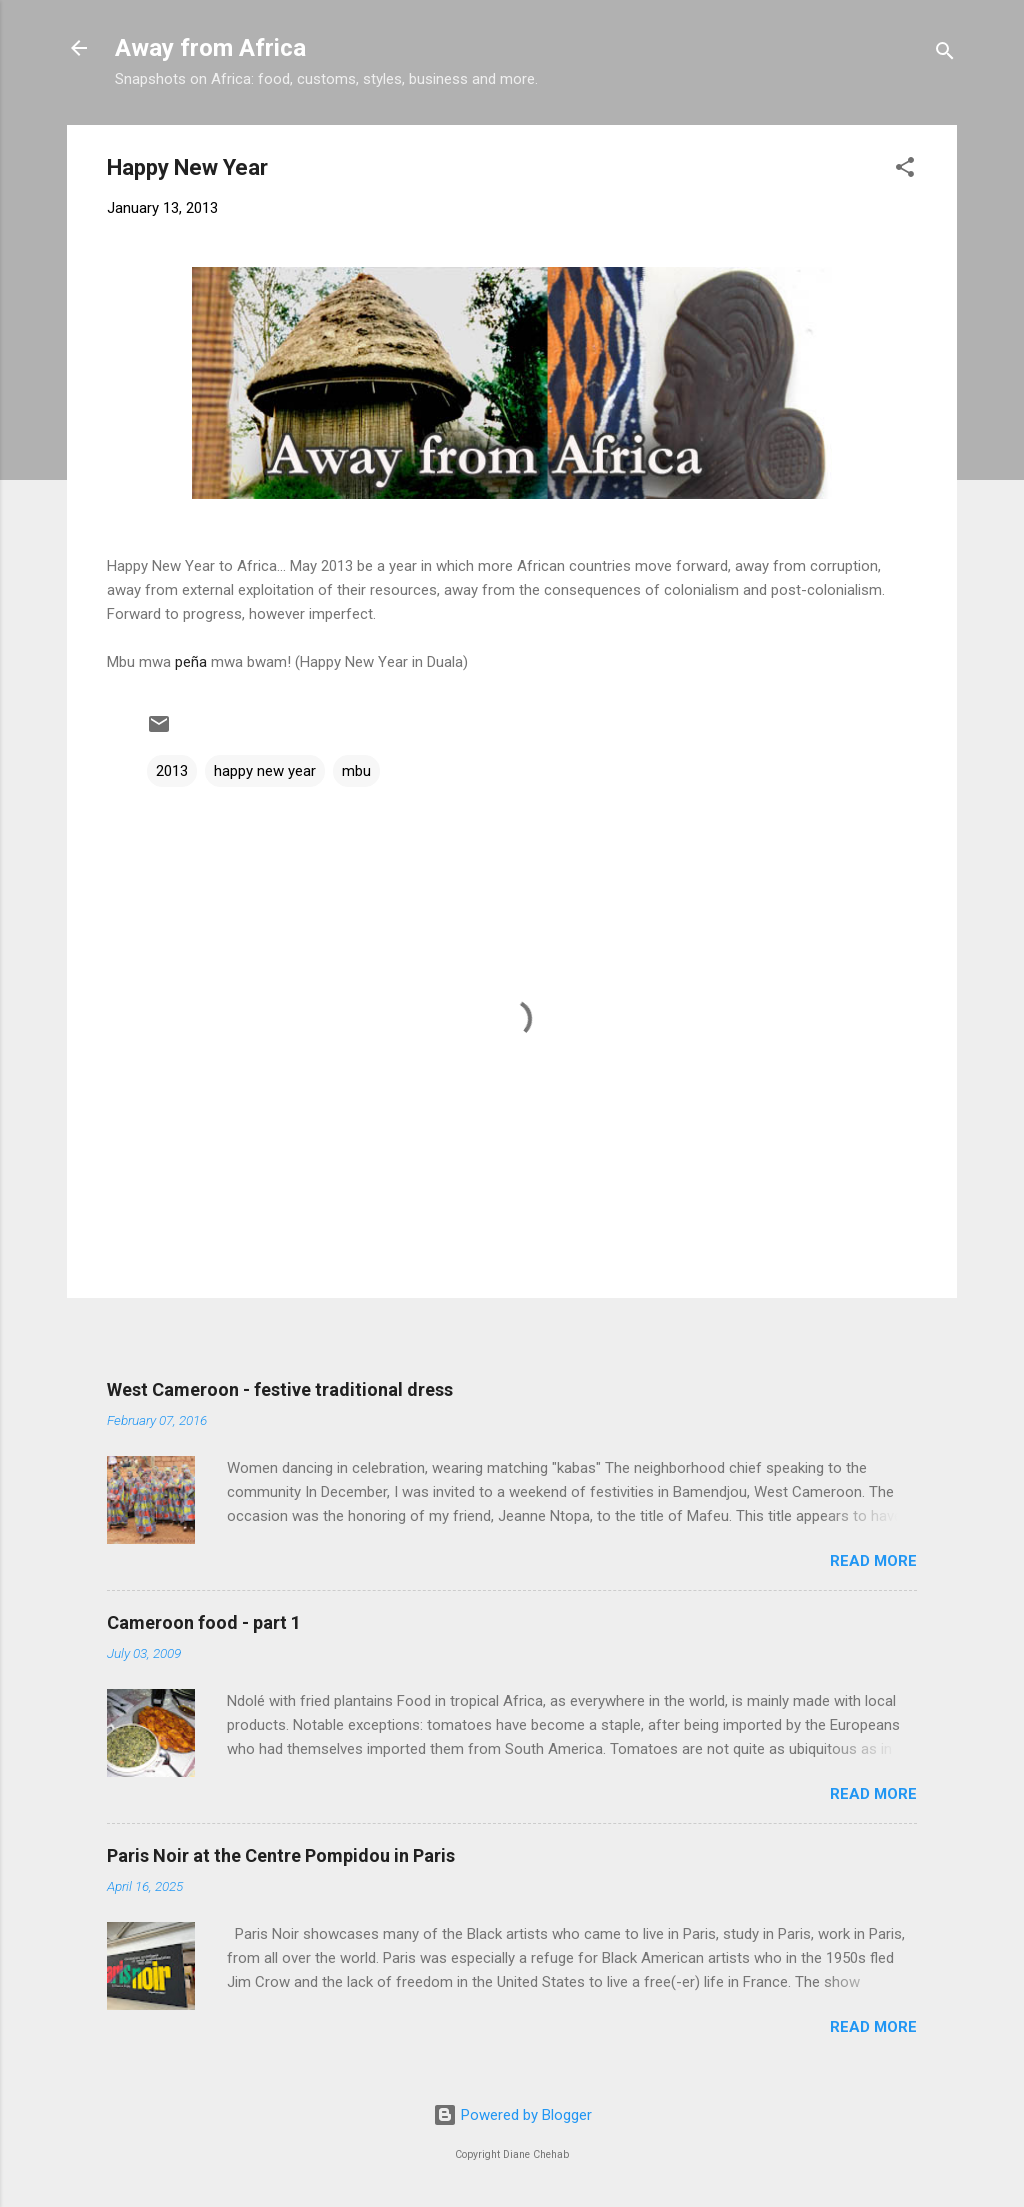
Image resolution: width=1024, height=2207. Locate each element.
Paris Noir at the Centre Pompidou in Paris (281, 1855)
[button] (905, 170)
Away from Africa (210, 48)
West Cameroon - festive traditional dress (280, 1389)
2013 (172, 771)
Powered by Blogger (512, 2115)
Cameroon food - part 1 (204, 1622)
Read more (873, 1561)
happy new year (265, 771)
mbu (356, 771)
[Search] (945, 54)
